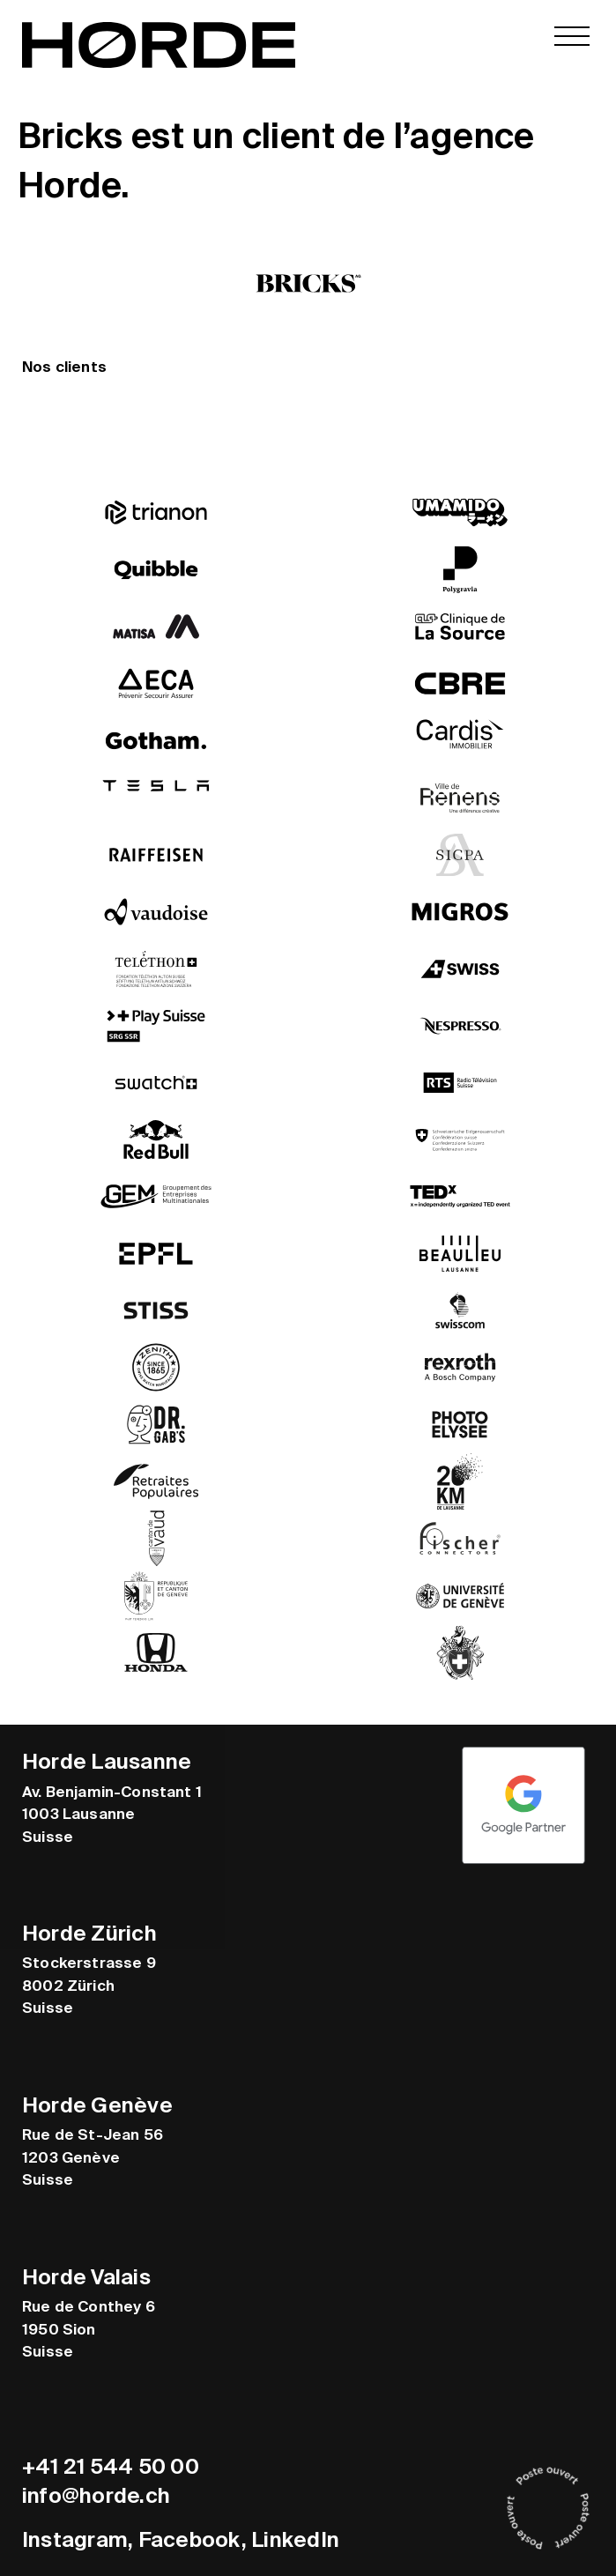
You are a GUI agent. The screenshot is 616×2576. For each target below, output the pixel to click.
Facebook (189, 2539)
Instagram (75, 2539)
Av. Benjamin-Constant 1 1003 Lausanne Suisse (112, 1813)
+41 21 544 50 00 (110, 2466)
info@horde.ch (96, 2495)
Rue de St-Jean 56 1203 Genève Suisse (92, 2157)
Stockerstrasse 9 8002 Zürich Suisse (89, 1985)
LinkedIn (295, 2539)
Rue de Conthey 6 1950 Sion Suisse (88, 2329)
